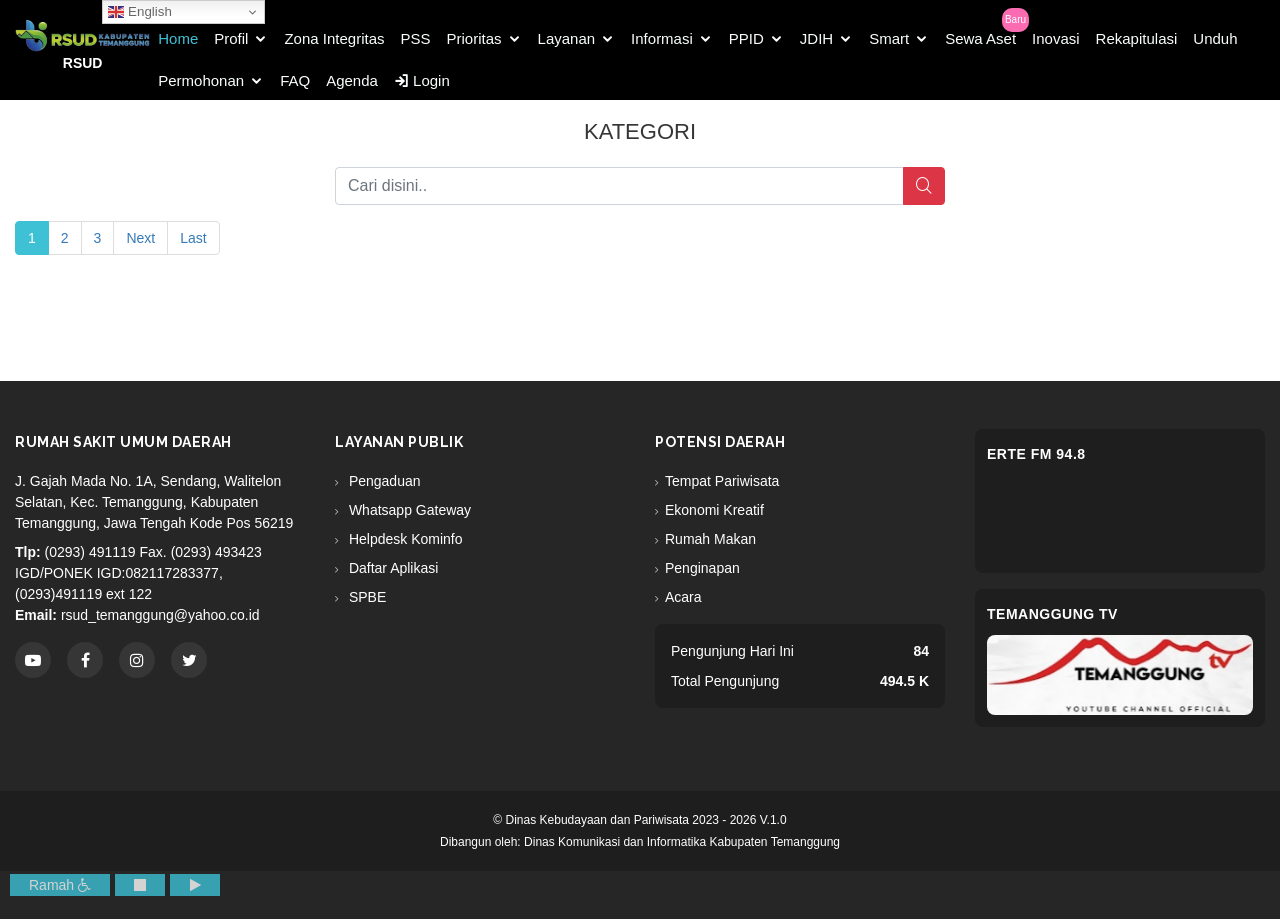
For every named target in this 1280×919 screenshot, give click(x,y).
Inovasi (1056, 38)
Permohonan (201, 80)
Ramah (60, 885)
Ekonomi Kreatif (714, 510)
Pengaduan (383, 481)
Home (178, 38)
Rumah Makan (710, 539)
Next (140, 238)
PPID (746, 38)
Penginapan (702, 568)
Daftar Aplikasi (391, 568)
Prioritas (474, 38)
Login (422, 80)
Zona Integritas (334, 38)
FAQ (295, 80)
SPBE (365, 597)
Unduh (1215, 38)
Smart (889, 38)
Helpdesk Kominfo (404, 539)
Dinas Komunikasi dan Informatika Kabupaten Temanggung (682, 842)
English (139, 12)
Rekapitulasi (1137, 38)
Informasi (662, 38)
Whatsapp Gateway (408, 510)
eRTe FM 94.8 (1036, 454)
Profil (231, 38)
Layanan (567, 38)
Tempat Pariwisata (722, 481)
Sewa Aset (980, 38)
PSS (416, 38)
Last (193, 238)
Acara (683, 597)
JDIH (816, 38)
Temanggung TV (1052, 614)
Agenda (352, 80)
